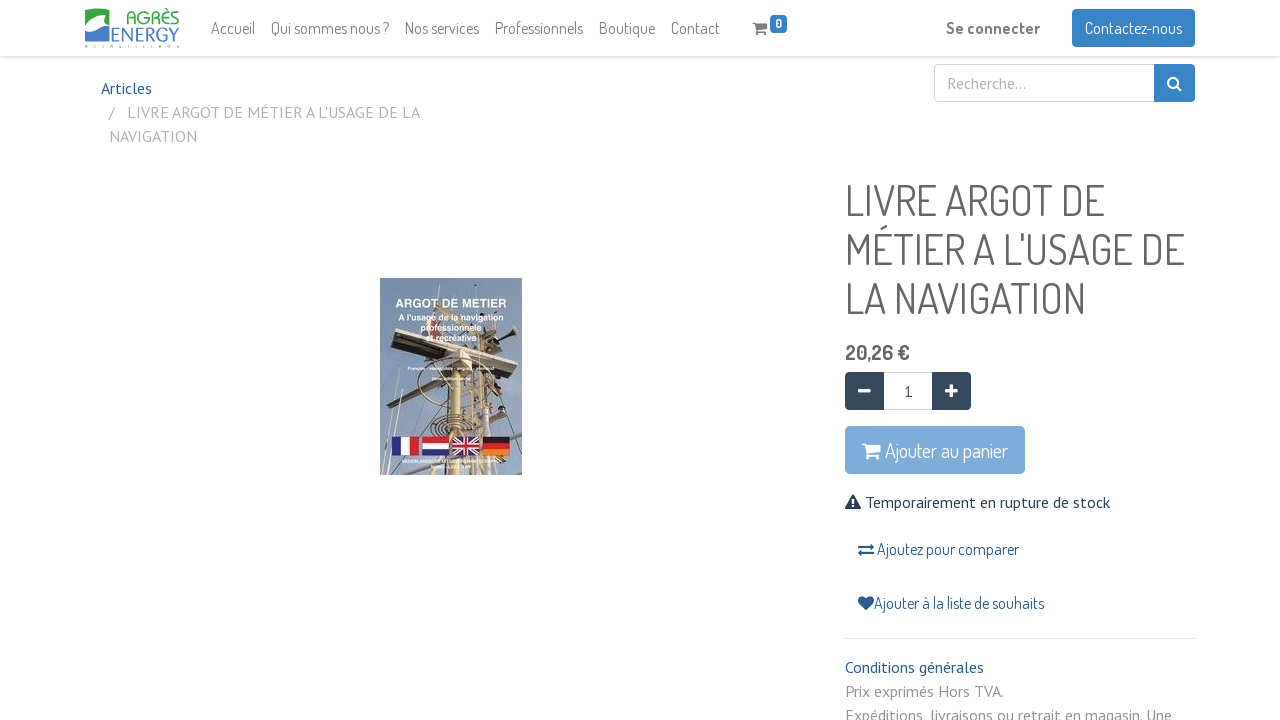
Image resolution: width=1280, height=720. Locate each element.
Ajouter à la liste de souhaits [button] (951, 603)
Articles (126, 88)
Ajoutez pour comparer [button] (938, 549)
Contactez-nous (1133, 28)
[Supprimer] (864, 391)
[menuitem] (233, 28)
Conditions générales (914, 667)
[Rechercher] (1174, 83)
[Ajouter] (951, 391)
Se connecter (993, 28)
